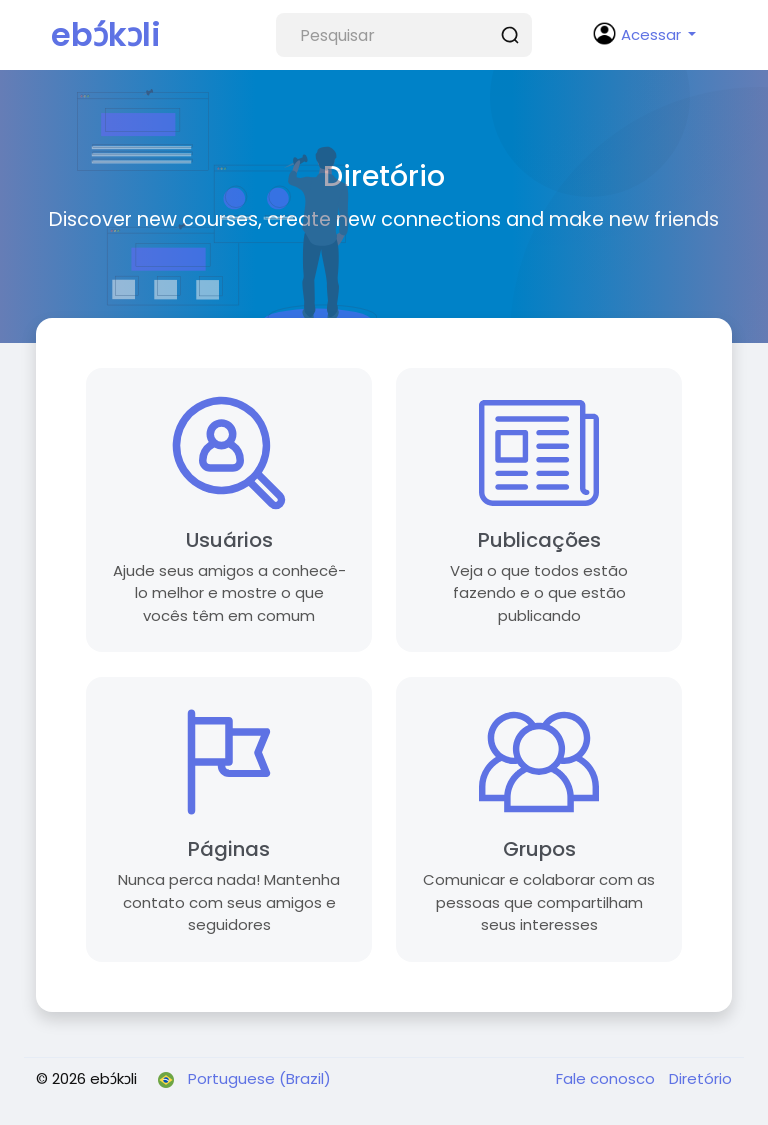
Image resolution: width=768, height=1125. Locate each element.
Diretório (700, 1078)
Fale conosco (607, 1078)
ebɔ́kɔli (106, 34)
